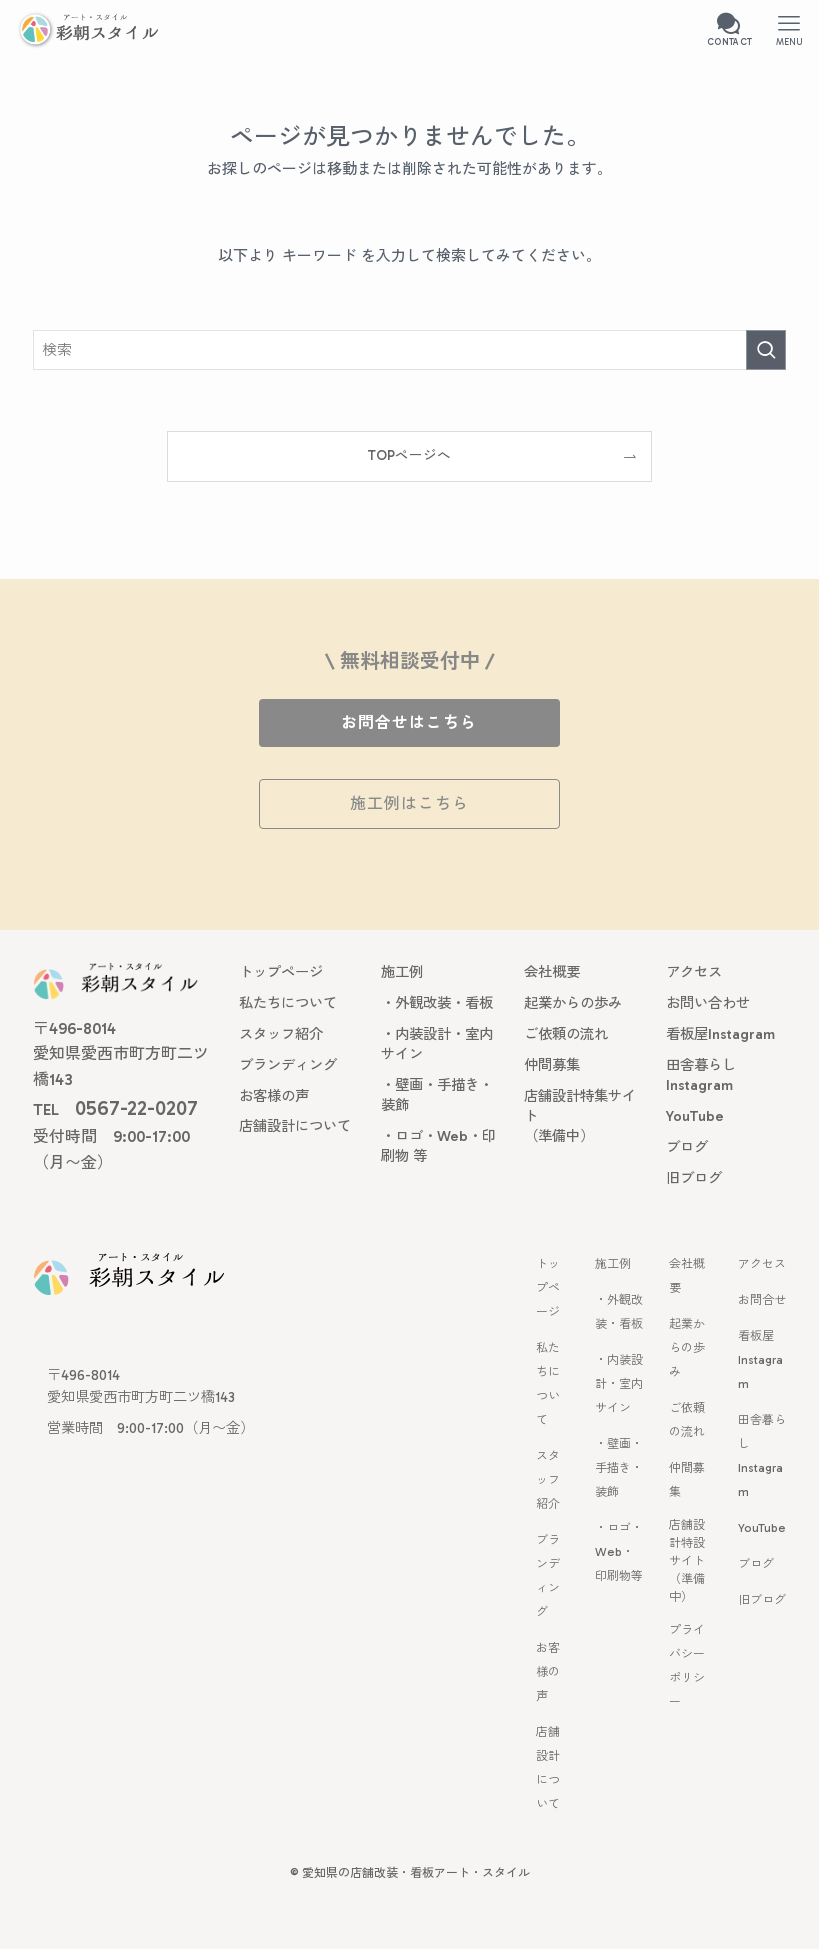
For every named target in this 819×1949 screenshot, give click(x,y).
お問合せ (762, 1300)
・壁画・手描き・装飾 (619, 1468)
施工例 (613, 1264)
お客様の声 (548, 1672)
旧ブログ (762, 1600)
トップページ (548, 1288)
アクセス (762, 1264)
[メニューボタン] (789, 30)
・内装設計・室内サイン (619, 1384)
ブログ (756, 1564)
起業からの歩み (687, 1348)
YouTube (762, 1528)
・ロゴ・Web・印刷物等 (619, 1552)
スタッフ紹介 (548, 1480)
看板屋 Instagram (760, 1360)
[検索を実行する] (766, 350)
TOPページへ (409, 455)
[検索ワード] (410, 350)
